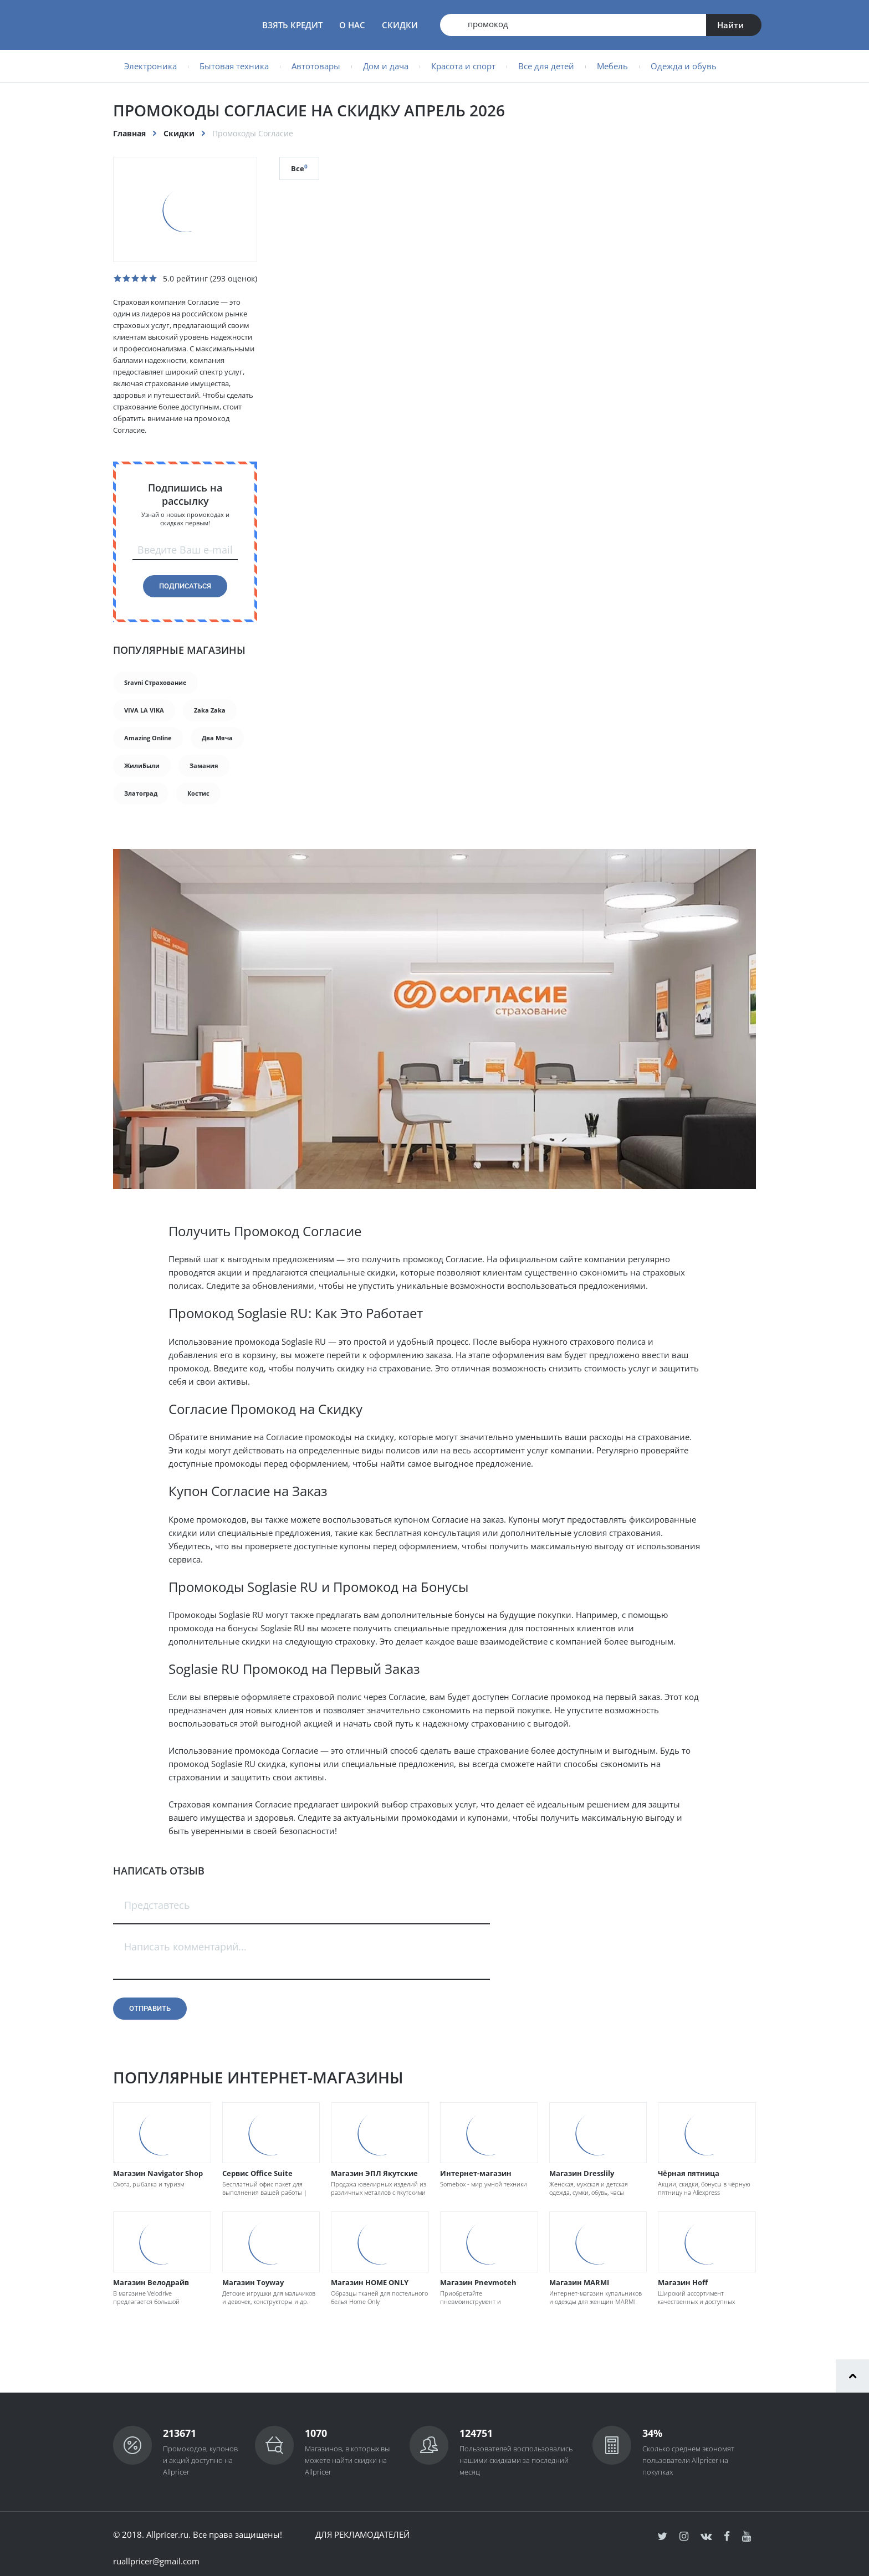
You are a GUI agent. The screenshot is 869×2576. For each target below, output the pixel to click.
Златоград (140, 793)
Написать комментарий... (185, 1947)
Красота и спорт (463, 65)
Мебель (612, 65)
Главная (129, 133)
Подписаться (185, 586)
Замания (204, 765)
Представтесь (157, 1905)
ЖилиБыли (142, 765)
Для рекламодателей (362, 2534)
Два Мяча (217, 738)
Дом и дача (385, 65)
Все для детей (546, 65)
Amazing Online (148, 738)
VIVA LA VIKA (144, 710)
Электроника (150, 65)
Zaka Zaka (210, 710)
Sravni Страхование (155, 682)
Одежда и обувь (684, 65)
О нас (352, 24)
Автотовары (316, 65)
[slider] (135, 278)
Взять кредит (292, 24)
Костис (198, 793)
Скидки (400, 24)
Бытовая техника (234, 65)
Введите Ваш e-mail (185, 550)
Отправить (150, 2008)
